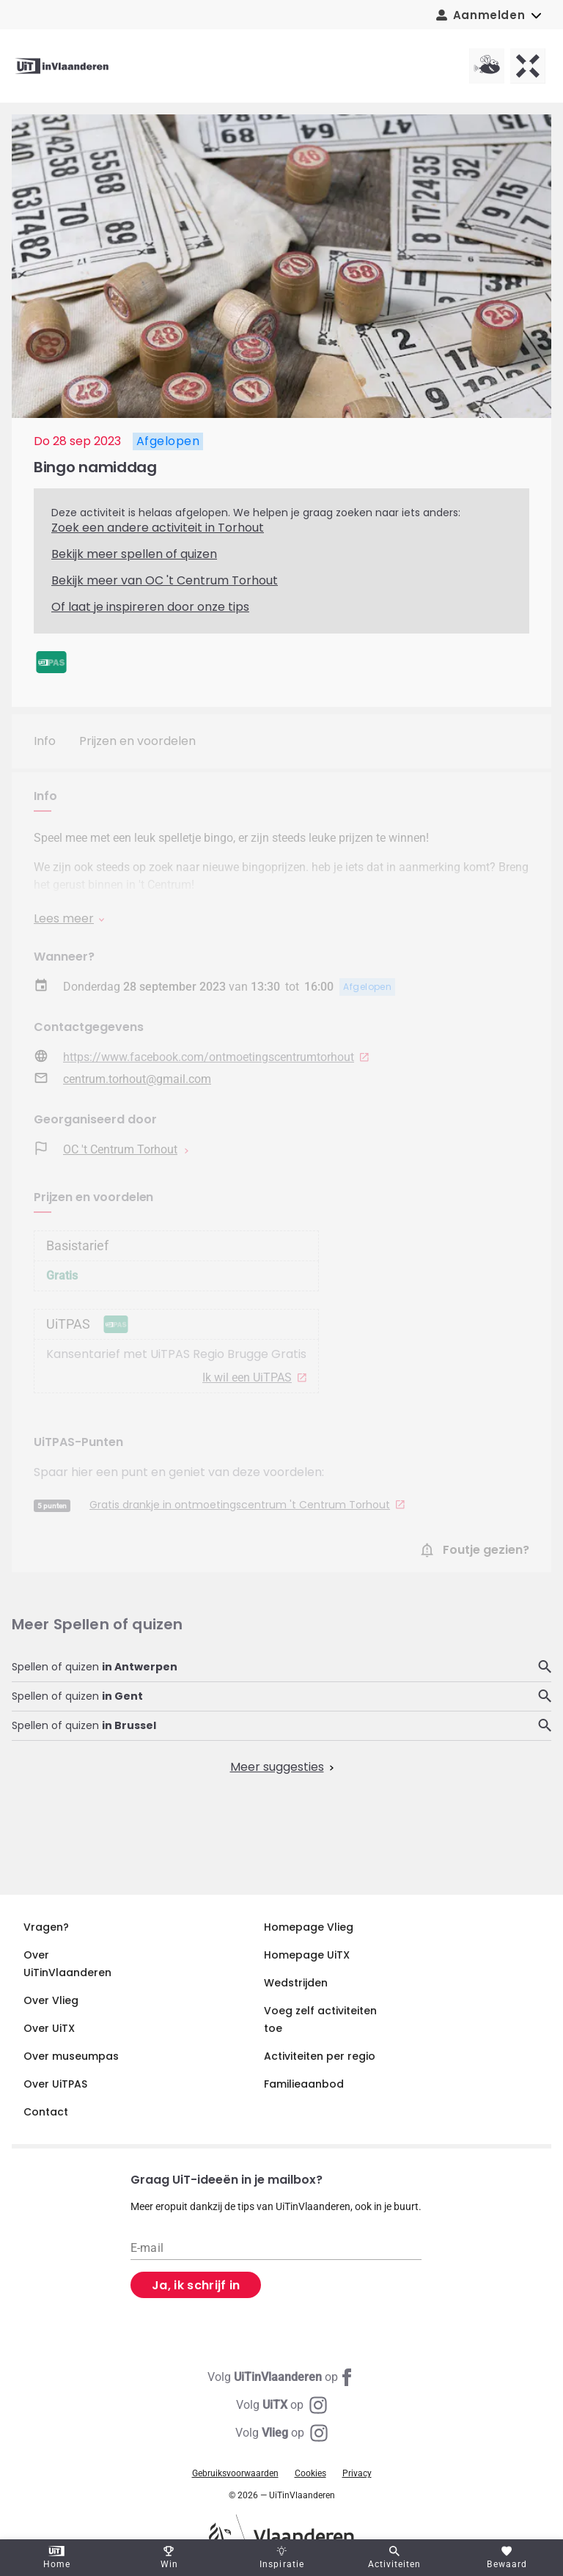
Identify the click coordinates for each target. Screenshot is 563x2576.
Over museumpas (71, 2056)
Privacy (357, 2473)
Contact (45, 2112)
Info (45, 741)
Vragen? (46, 1927)
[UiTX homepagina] (527, 66)
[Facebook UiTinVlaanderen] (281, 2377)
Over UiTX (49, 2028)
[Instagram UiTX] (281, 2405)
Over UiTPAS (55, 2084)
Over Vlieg (50, 2000)
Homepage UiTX (307, 1955)
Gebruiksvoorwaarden (235, 2473)
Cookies (310, 2473)
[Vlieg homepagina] (486, 66)
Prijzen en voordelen (137, 741)
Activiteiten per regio (319, 2056)
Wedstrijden (296, 1982)
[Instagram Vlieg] (281, 2433)
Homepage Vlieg (308, 1927)
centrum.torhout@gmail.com (137, 1079)
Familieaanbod (304, 2084)
